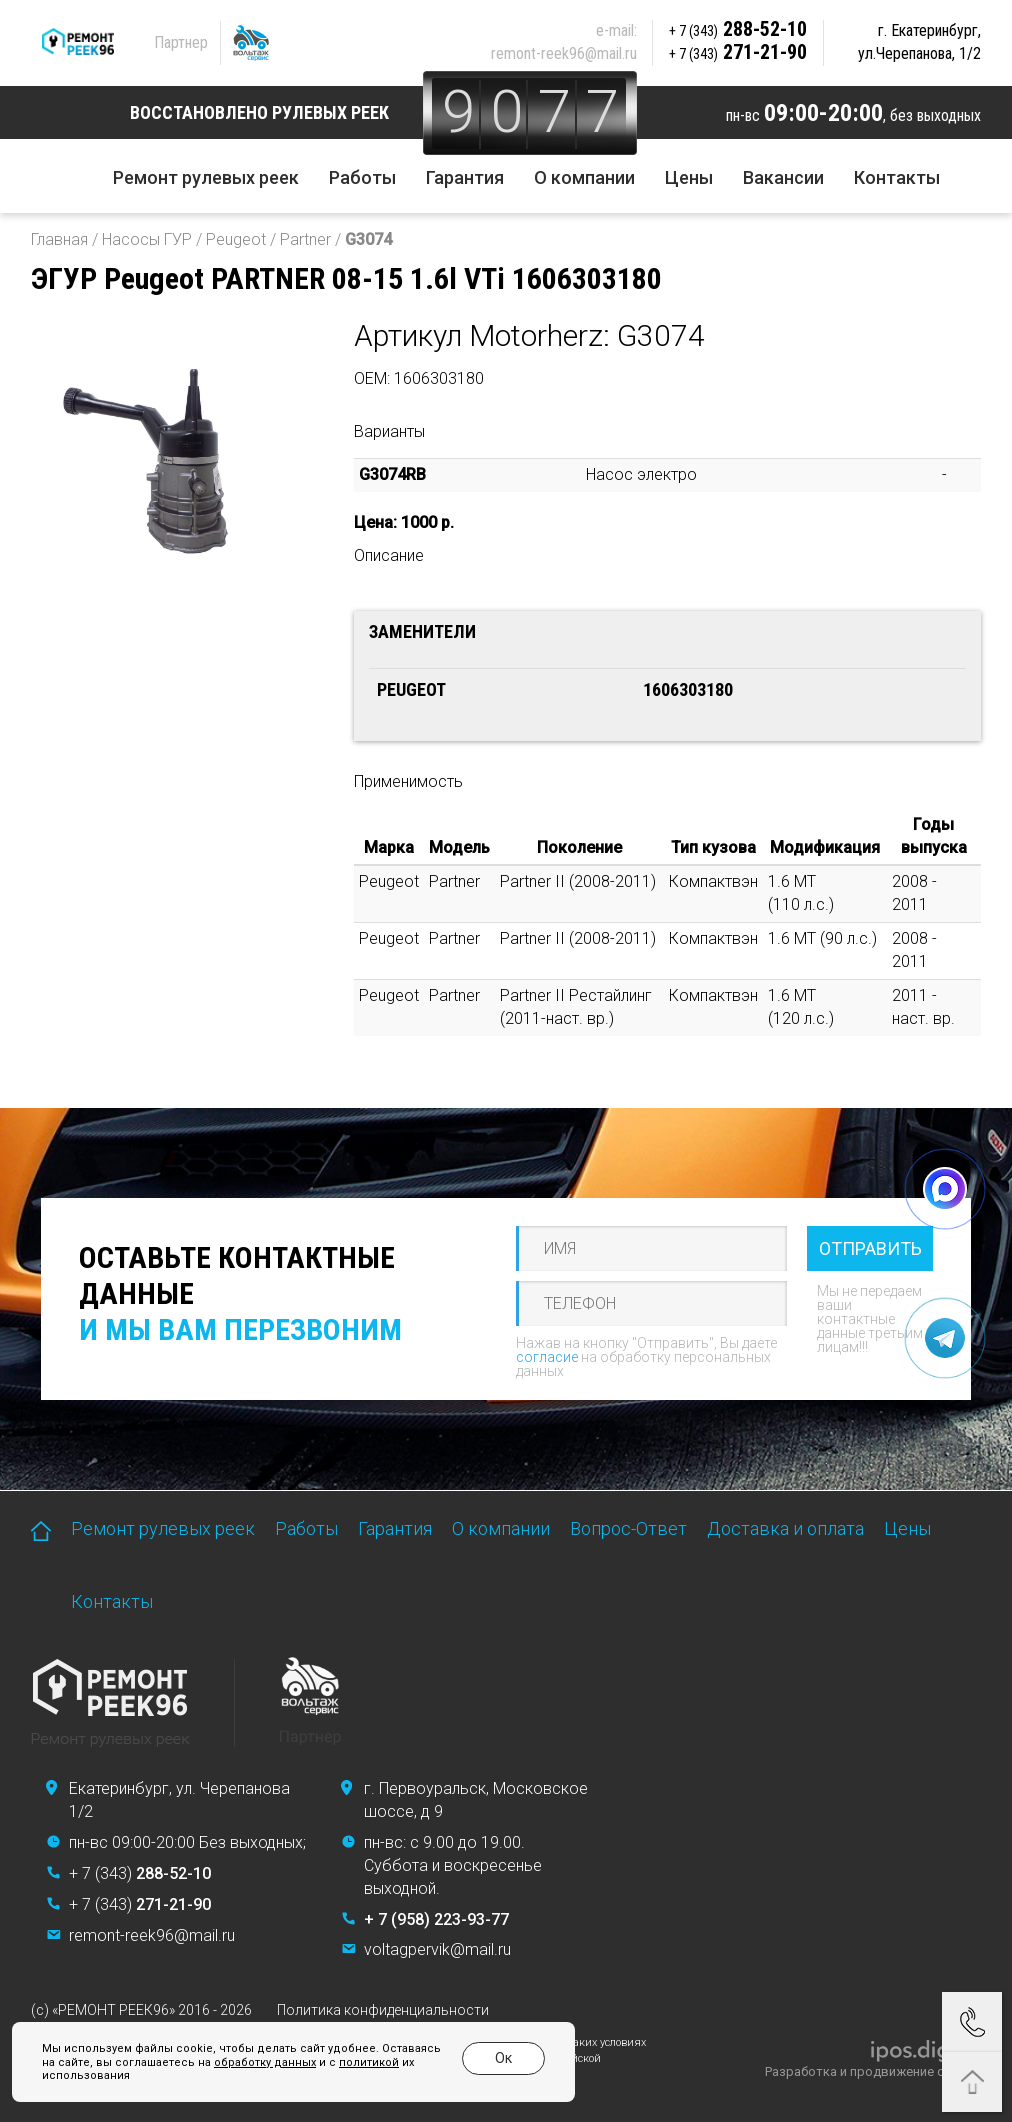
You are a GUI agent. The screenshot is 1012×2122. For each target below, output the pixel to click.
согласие (547, 1357)
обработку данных (249, 2062)
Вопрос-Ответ (628, 1528)
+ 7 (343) (140, 1873)
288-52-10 (738, 29)
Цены (689, 177)
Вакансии (783, 177)
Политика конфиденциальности (383, 2010)
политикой (353, 2062)
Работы (362, 177)
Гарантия (465, 177)
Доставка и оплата (785, 1528)
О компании (584, 177)
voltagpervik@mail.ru (437, 1949)
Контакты (897, 177)
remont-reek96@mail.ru (564, 53)
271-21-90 (738, 52)
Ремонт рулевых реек (206, 177)
